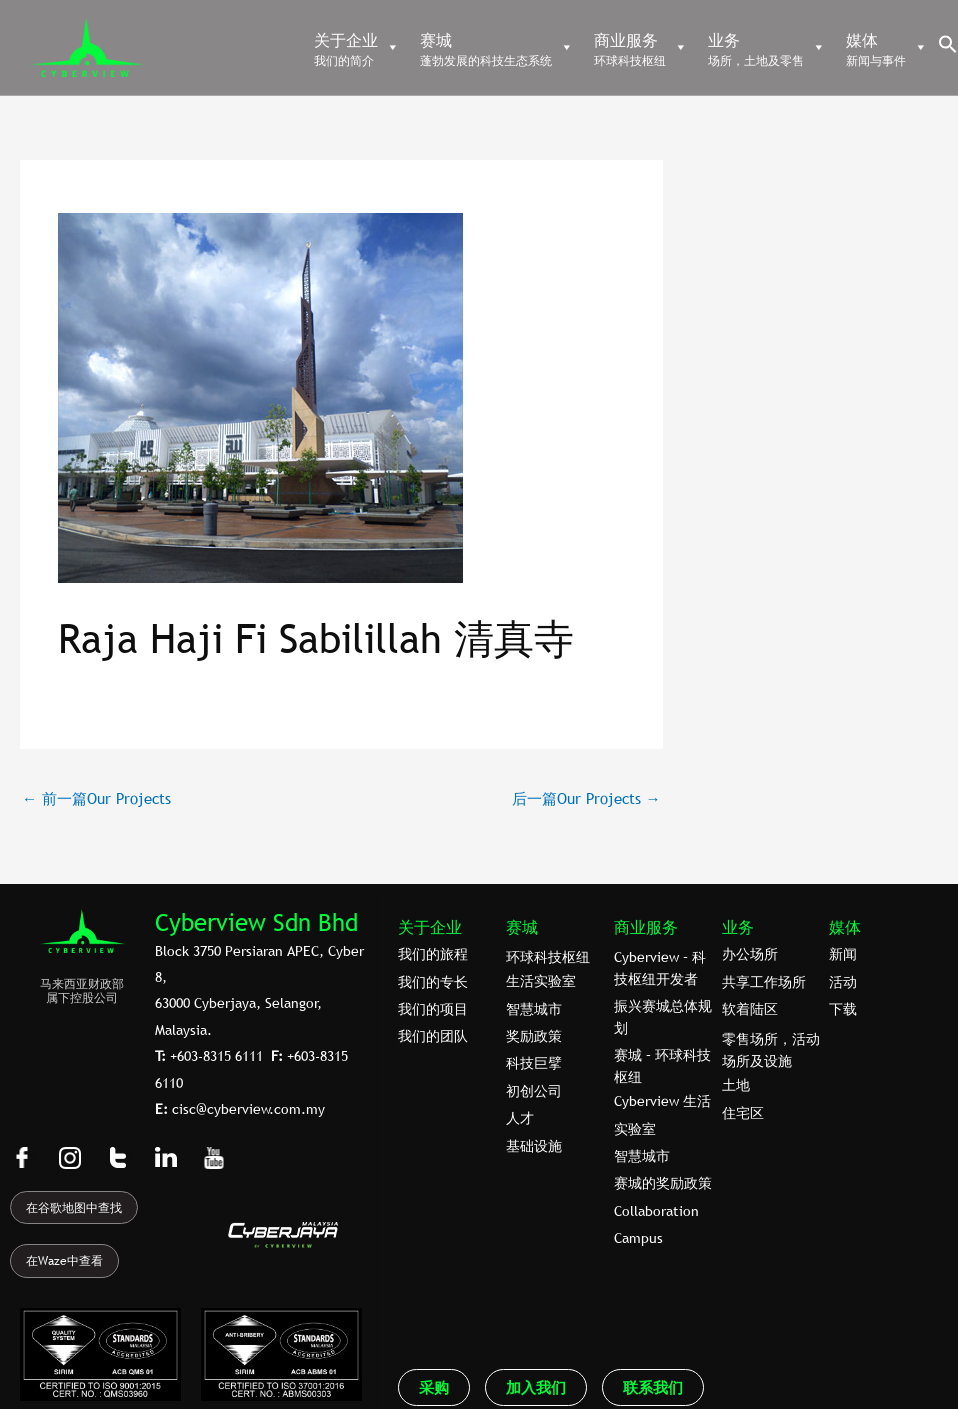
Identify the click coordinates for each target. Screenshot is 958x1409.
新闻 (843, 954)
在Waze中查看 (64, 1261)
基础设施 (534, 1146)
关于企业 (430, 927)
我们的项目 (433, 1009)
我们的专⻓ (433, 982)
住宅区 (743, 1113)
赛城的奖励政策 (663, 1183)
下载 (843, 1009)
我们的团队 (433, 1036)
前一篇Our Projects (96, 798)
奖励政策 (534, 1036)
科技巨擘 (534, 1063)
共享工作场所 (764, 982)
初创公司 (534, 1091)
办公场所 (750, 954)
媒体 (845, 927)
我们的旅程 (433, 954)
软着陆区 (750, 1009)
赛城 (522, 927)
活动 (843, 982)
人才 (520, 1118)
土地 (736, 1085)
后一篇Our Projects (586, 798)
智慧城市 (534, 1009)
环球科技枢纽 (548, 957)
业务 (738, 927)
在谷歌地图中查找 (74, 1208)
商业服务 (646, 927)
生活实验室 (541, 981)
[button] (948, 49)
